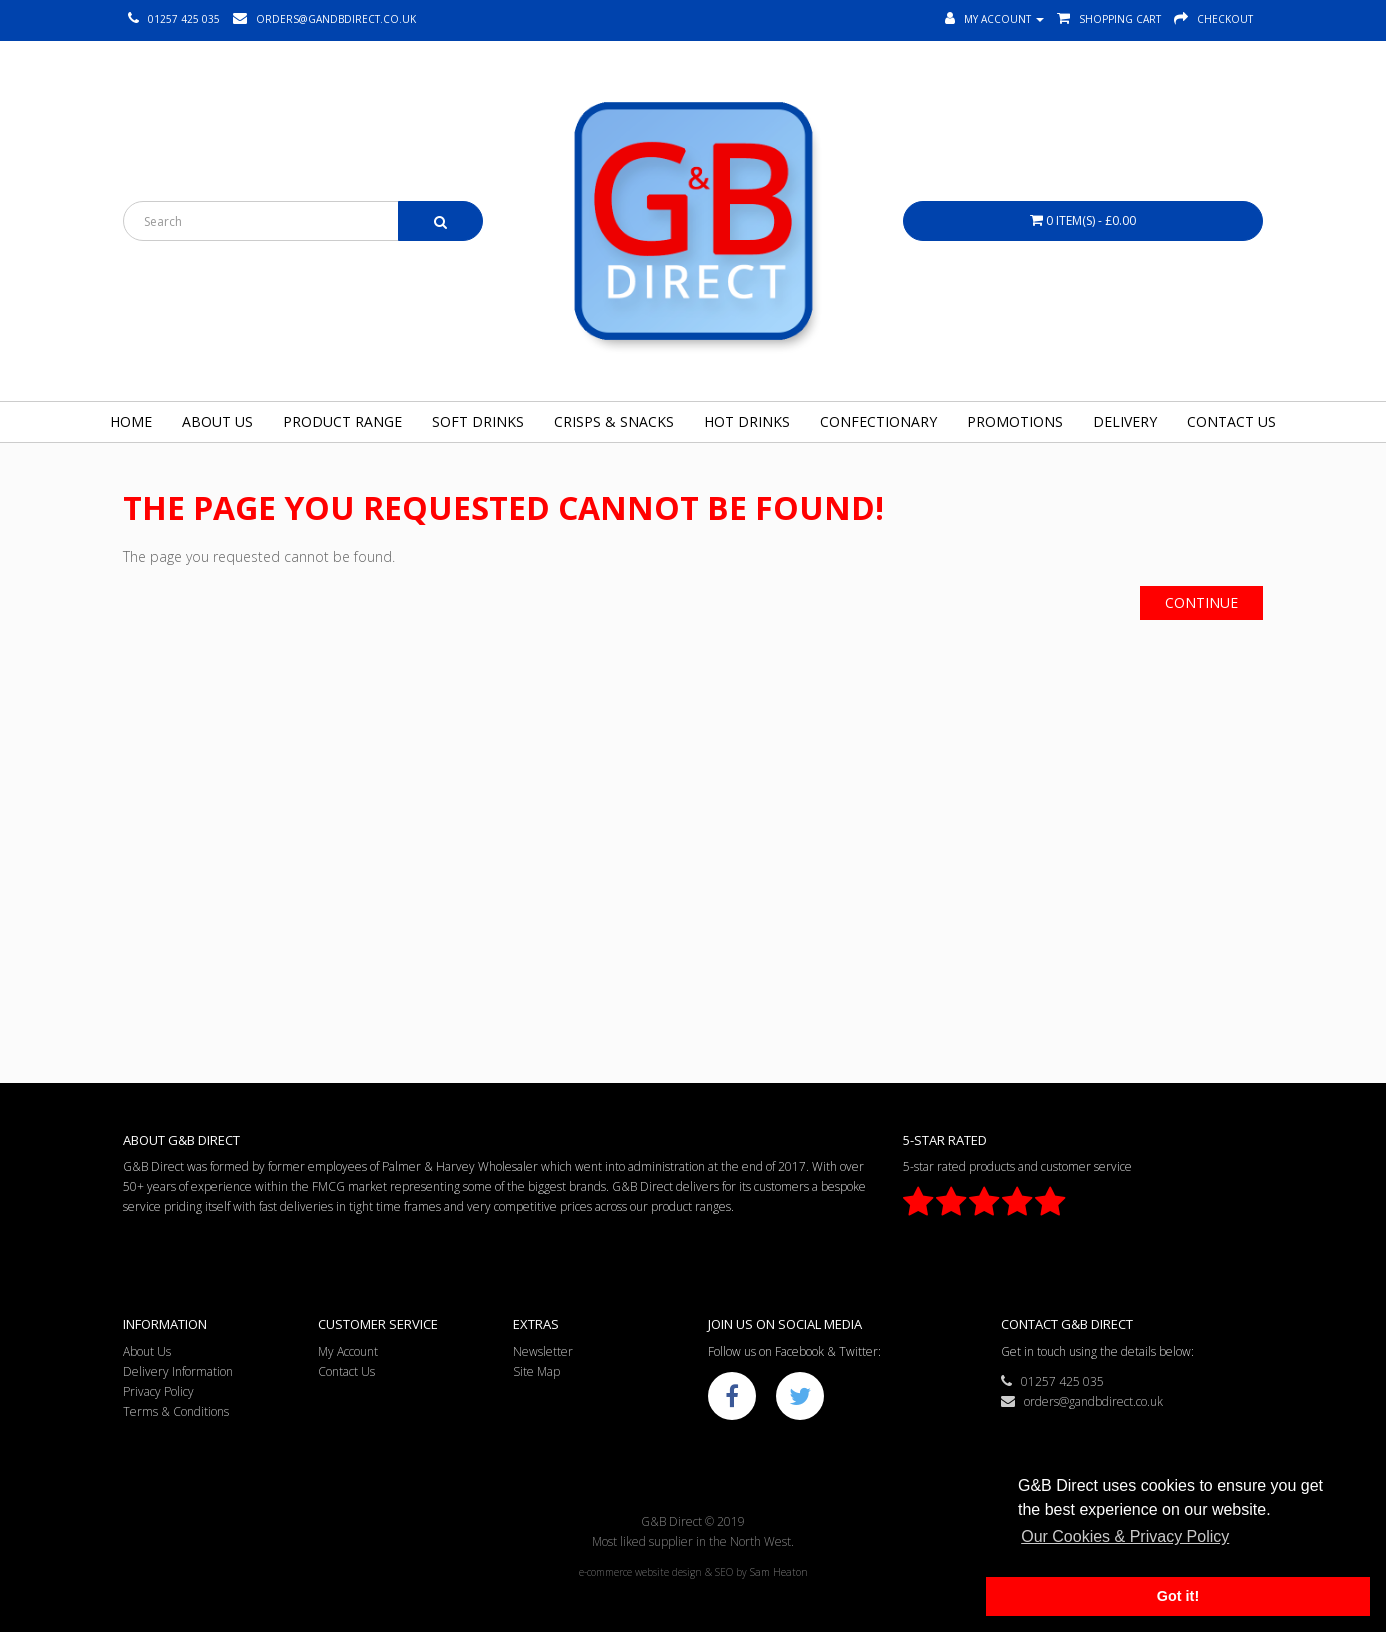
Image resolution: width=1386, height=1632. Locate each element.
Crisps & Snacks (614, 421)
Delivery (1125, 421)
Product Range (342, 421)
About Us (217, 421)
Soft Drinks (478, 421)
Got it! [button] (1178, 1596)
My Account (348, 1351)
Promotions (1015, 421)
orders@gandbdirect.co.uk (1082, 1401)
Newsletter (543, 1351)
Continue (1201, 602)
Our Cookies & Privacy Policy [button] (1125, 1536)
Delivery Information (178, 1371)
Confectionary (878, 421)
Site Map (536, 1371)
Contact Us (1231, 421)
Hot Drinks (747, 421)
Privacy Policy (158, 1391)
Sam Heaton (779, 1572)
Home (131, 421)
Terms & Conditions (176, 1411)
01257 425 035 (1052, 1381)
